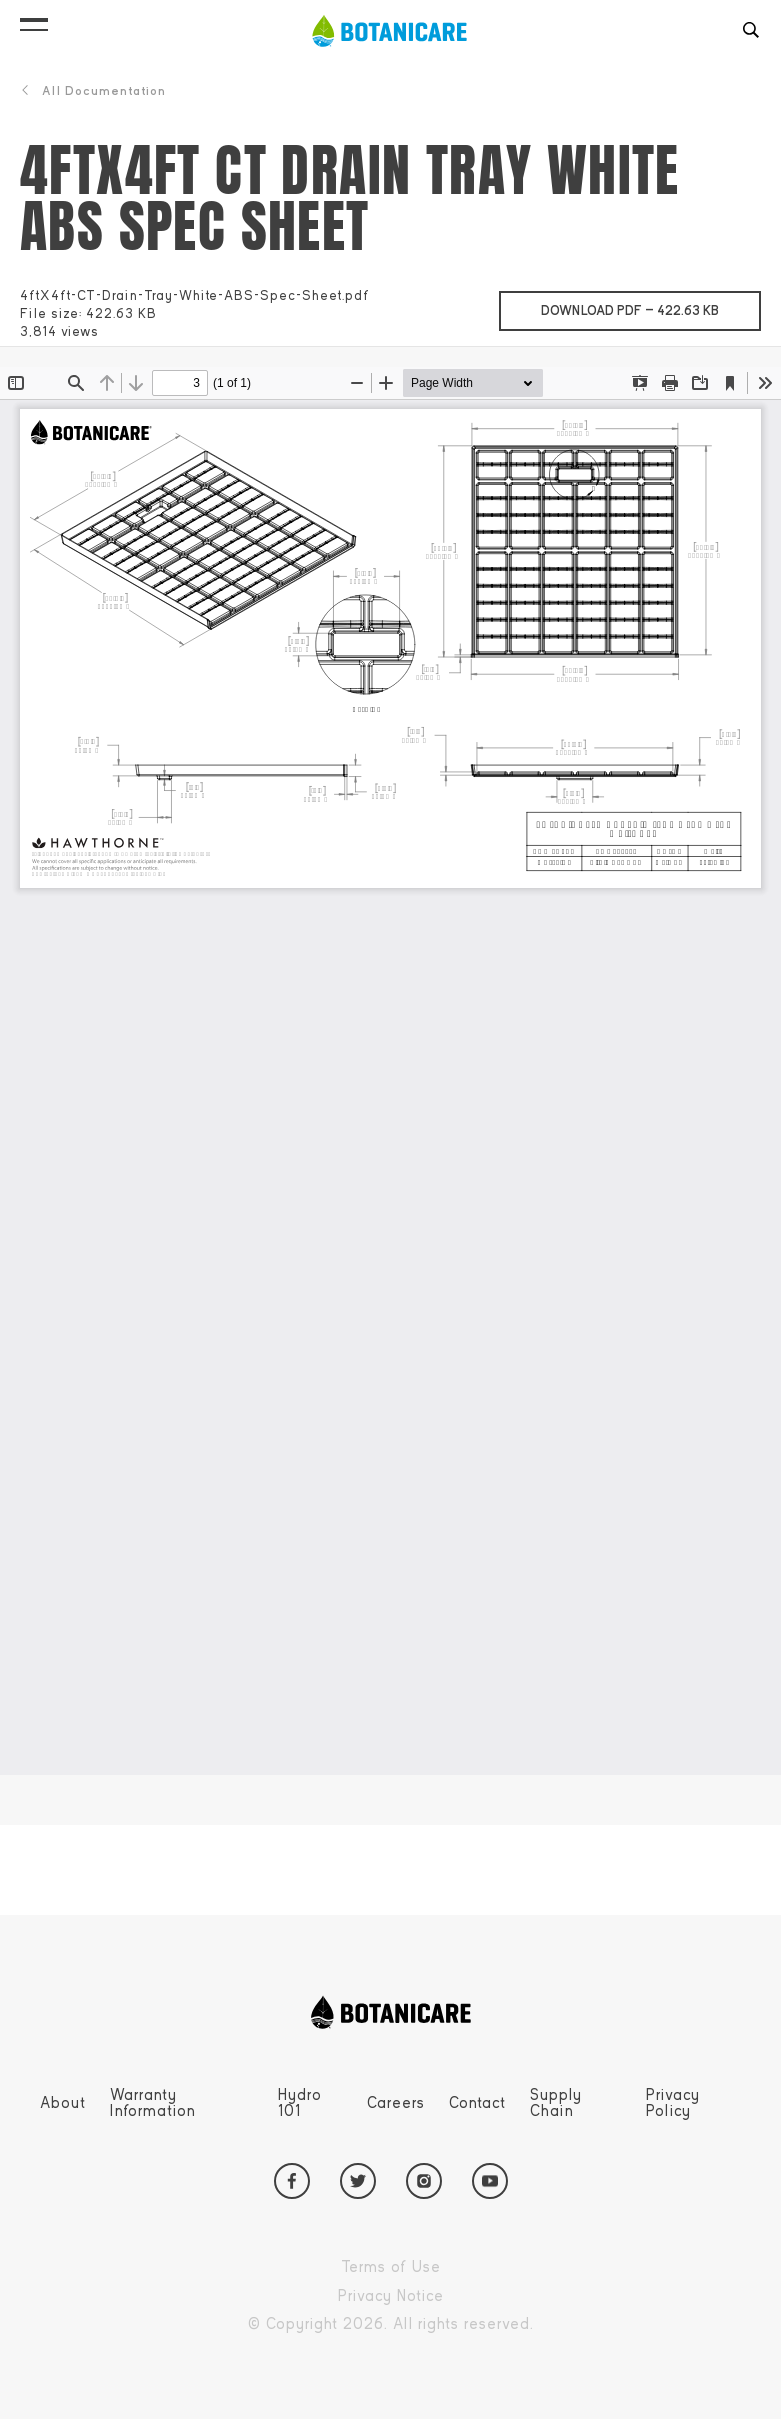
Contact (477, 2103)
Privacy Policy (673, 2103)
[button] (34, 20)
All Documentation (93, 91)
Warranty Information (153, 2103)
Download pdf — (651, 305)
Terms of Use (437, 2267)
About (63, 2103)
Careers (396, 2103)
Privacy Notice (437, 2296)
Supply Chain (556, 2103)
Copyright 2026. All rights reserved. (437, 2324)
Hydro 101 (300, 2103)
